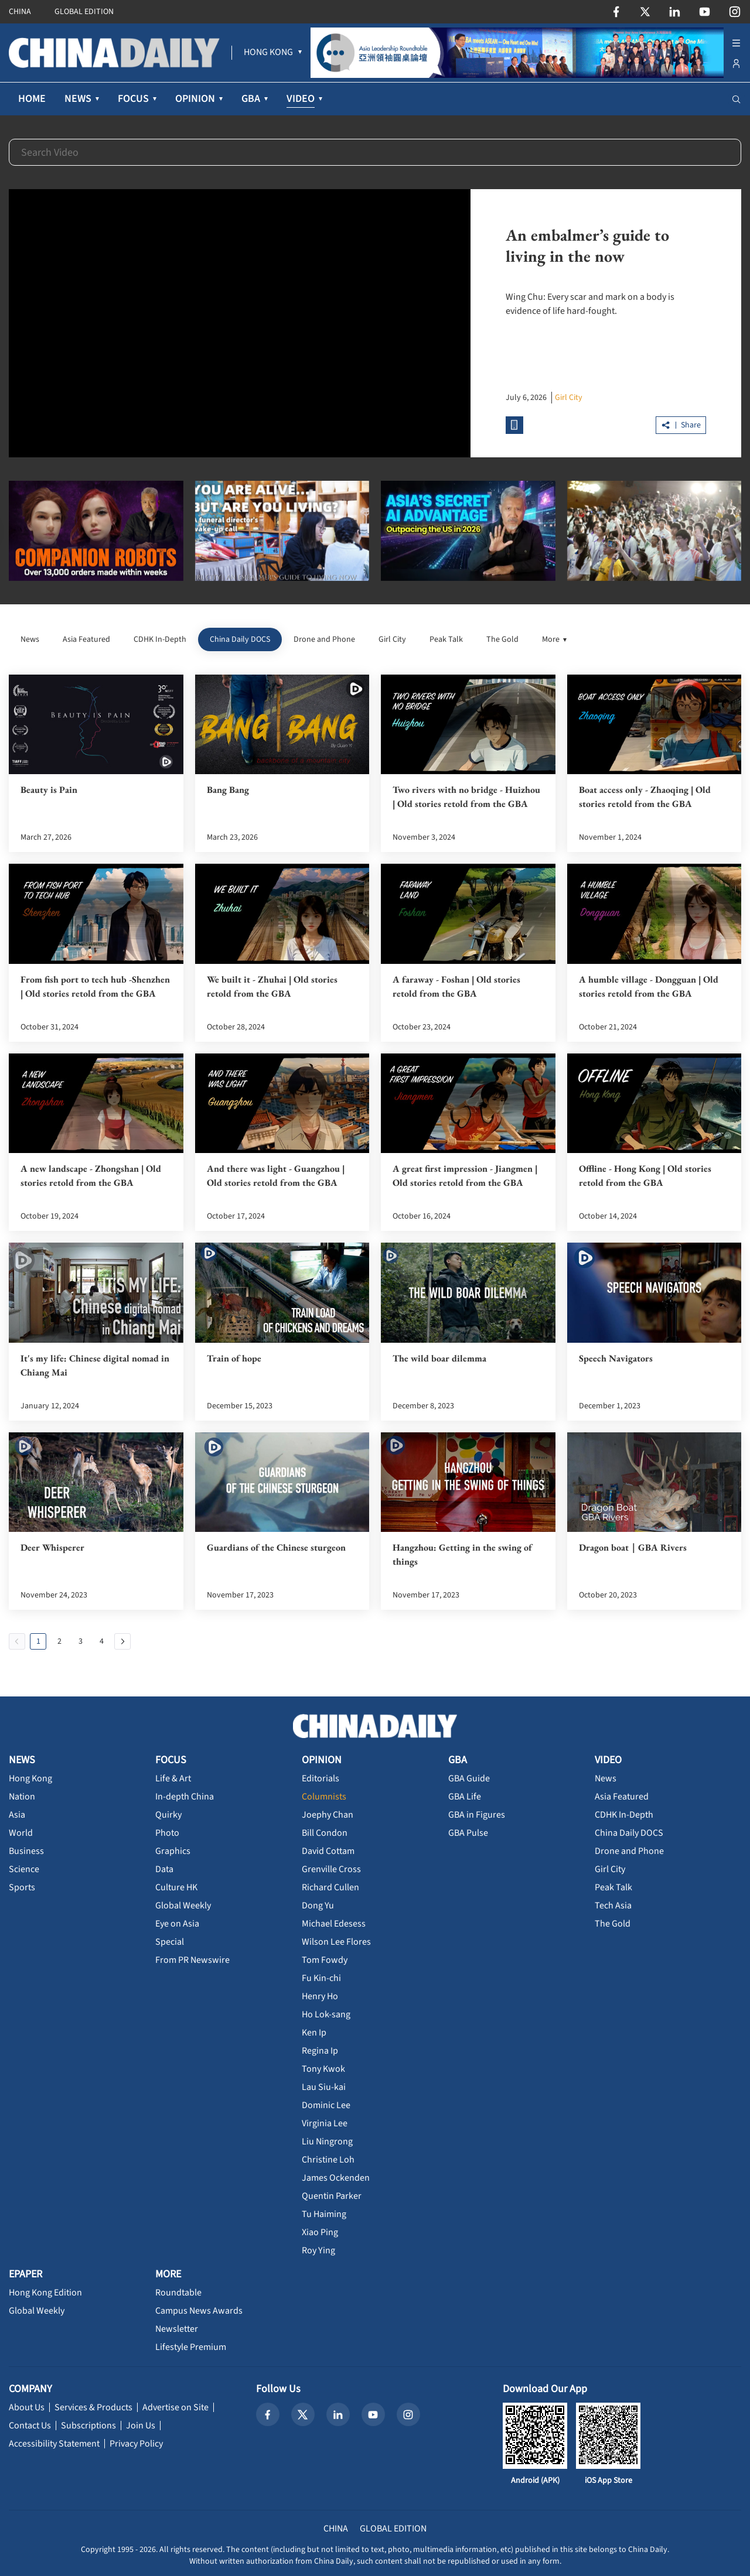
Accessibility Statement (54, 2443)
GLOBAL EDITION (84, 12)
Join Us (140, 2425)
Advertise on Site (175, 2407)
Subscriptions (88, 2425)
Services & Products (93, 2407)
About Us (27, 2407)
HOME (32, 98)
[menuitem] (268, 52)
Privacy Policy (136, 2443)
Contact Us (30, 2425)
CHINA (20, 12)
